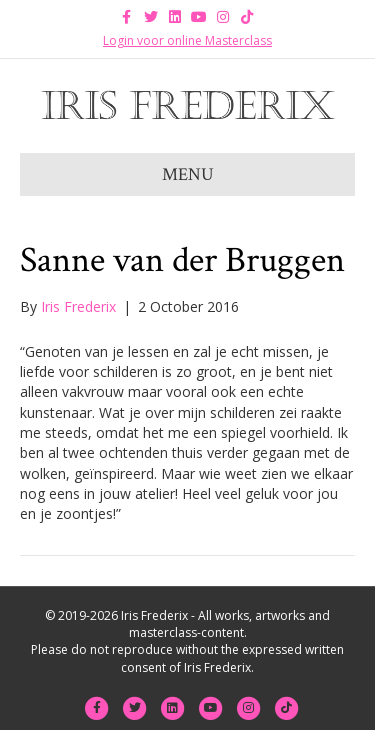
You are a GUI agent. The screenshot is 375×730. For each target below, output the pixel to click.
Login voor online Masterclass (187, 40)
